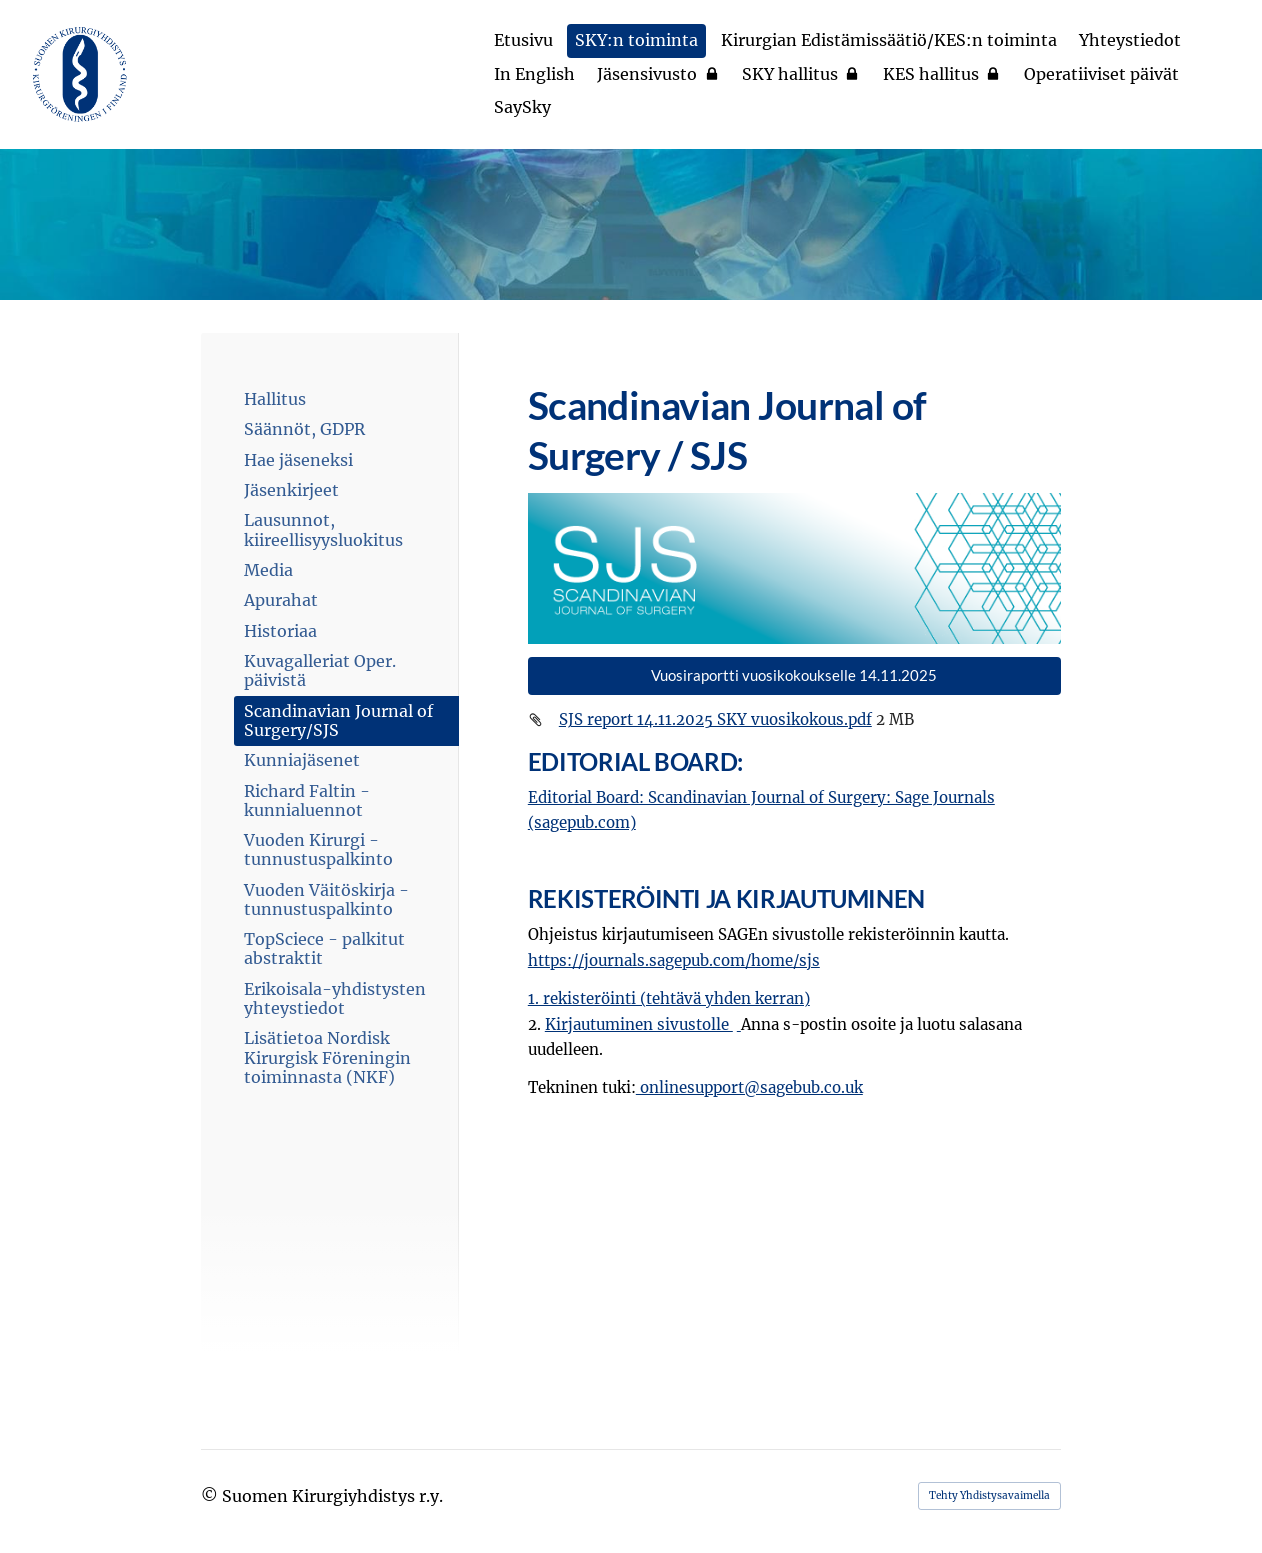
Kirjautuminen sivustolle (639, 1024)
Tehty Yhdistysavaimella (989, 1495)
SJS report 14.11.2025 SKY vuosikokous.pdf (715, 719)
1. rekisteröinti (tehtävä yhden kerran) (669, 998)
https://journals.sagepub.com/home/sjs (674, 960)
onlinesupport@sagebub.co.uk (749, 1087)
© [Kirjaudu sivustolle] (211, 1496)
